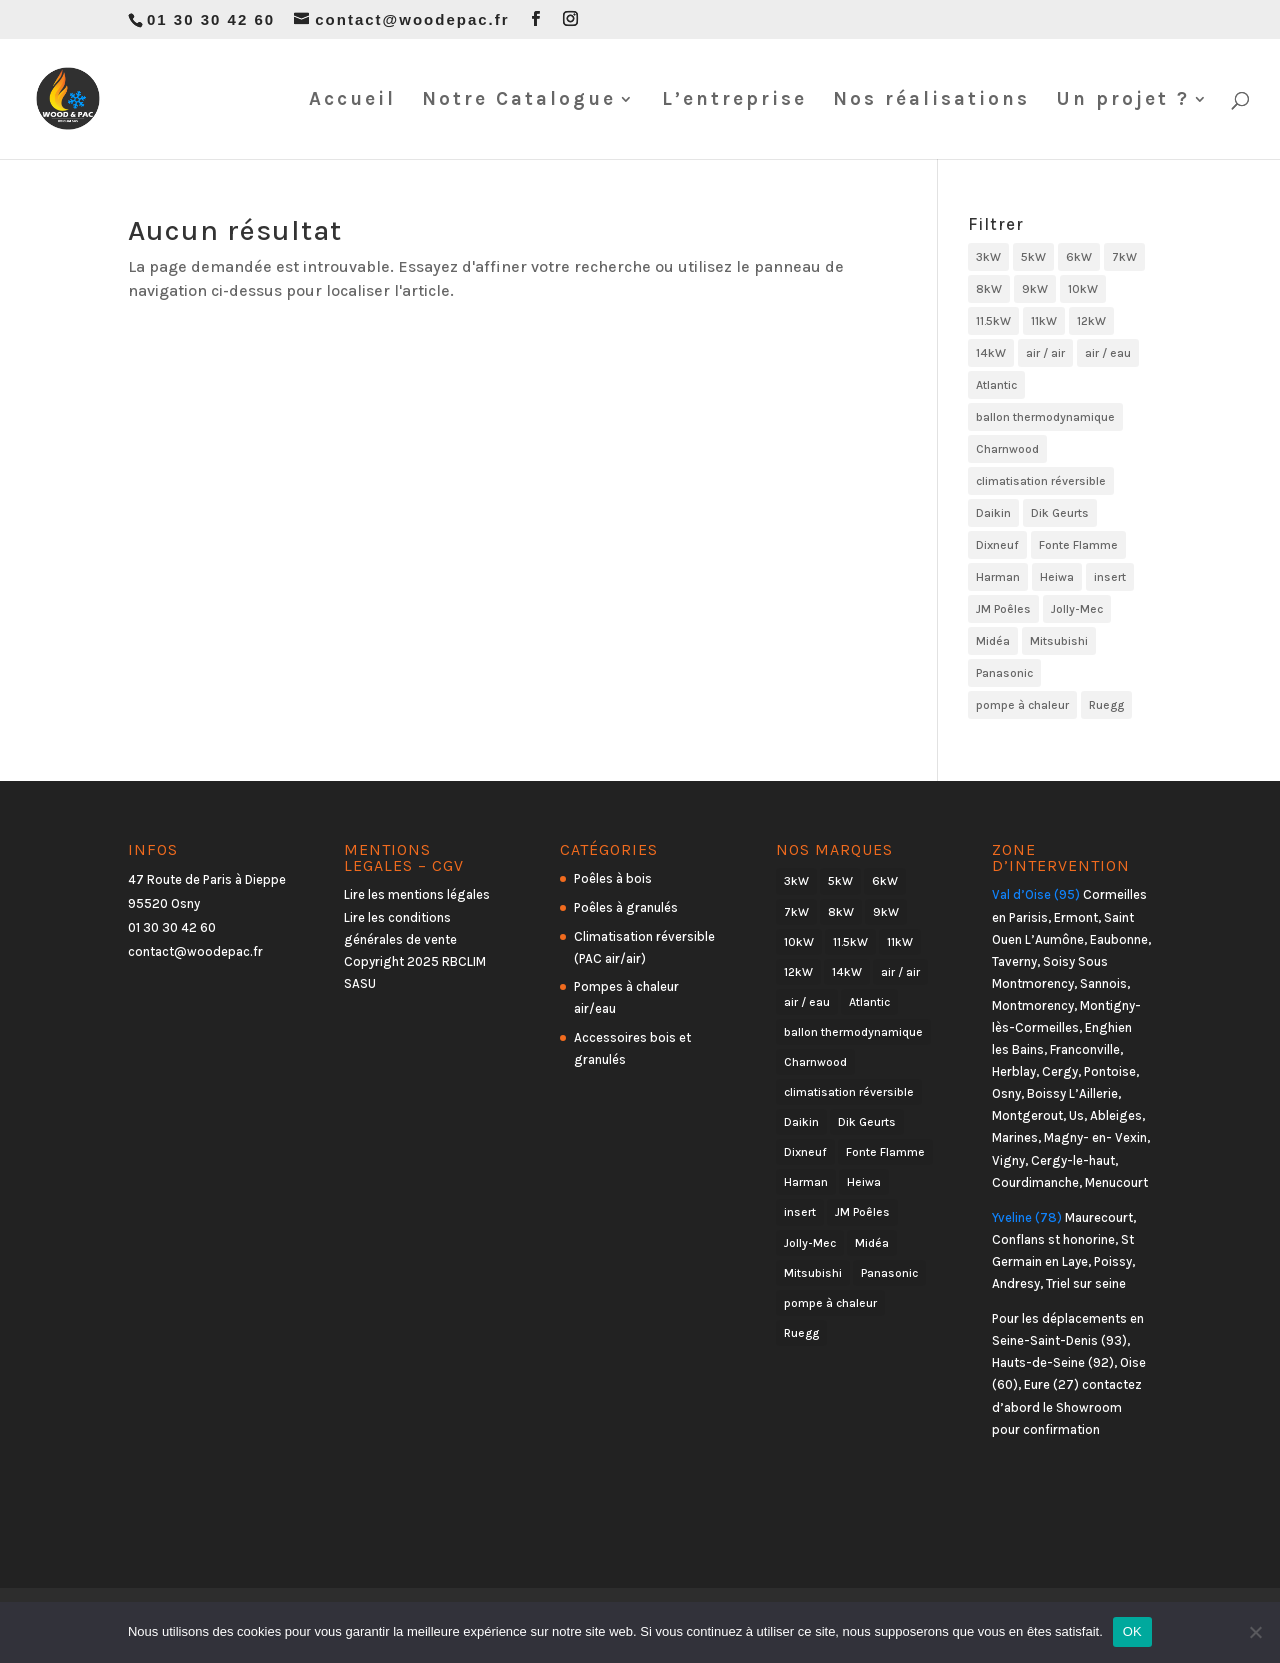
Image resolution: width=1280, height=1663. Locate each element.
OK (1132, 1631)
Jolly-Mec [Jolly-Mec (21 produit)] (1077, 609)
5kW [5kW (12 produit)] (1033, 257)
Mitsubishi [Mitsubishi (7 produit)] (1059, 641)
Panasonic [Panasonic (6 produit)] (1004, 673)
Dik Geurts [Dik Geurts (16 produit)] (1060, 513)
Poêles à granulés (626, 907)
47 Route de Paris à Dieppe (207, 879)
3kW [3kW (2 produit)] (988, 257)
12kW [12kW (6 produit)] (1091, 321)
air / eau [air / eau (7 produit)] (1108, 353)
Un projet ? (1123, 101)
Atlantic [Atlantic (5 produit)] (996, 385)
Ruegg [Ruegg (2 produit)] (1106, 705)
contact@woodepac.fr (195, 951)
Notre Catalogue (519, 101)
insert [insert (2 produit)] (1110, 577)
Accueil (352, 101)
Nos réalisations (931, 101)
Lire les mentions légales (417, 894)
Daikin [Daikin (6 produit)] (993, 513)
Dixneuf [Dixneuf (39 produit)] (997, 545)
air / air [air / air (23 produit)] (1045, 353)
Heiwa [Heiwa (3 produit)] (1057, 577)
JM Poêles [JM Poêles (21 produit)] (1003, 609)
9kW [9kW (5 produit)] (1035, 289)
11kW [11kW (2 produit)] (1044, 321)
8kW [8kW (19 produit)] (989, 289)
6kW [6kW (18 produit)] (1079, 257)
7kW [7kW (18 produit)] (1124, 257)
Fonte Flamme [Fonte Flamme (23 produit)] (1078, 545)
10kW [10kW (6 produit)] (1083, 289)
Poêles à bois (613, 878)
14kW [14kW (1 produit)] (991, 353)
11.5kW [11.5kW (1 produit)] (993, 321)
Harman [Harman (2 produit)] (998, 577)
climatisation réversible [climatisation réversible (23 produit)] (1041, 481)
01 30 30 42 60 (172, 927)
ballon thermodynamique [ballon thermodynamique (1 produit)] (1045, 417)
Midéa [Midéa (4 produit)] (993, 641)
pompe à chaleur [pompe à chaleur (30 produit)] (1022, 705)
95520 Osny (164, 903)
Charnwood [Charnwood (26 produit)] (1007, 449)
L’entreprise (734, 101)
